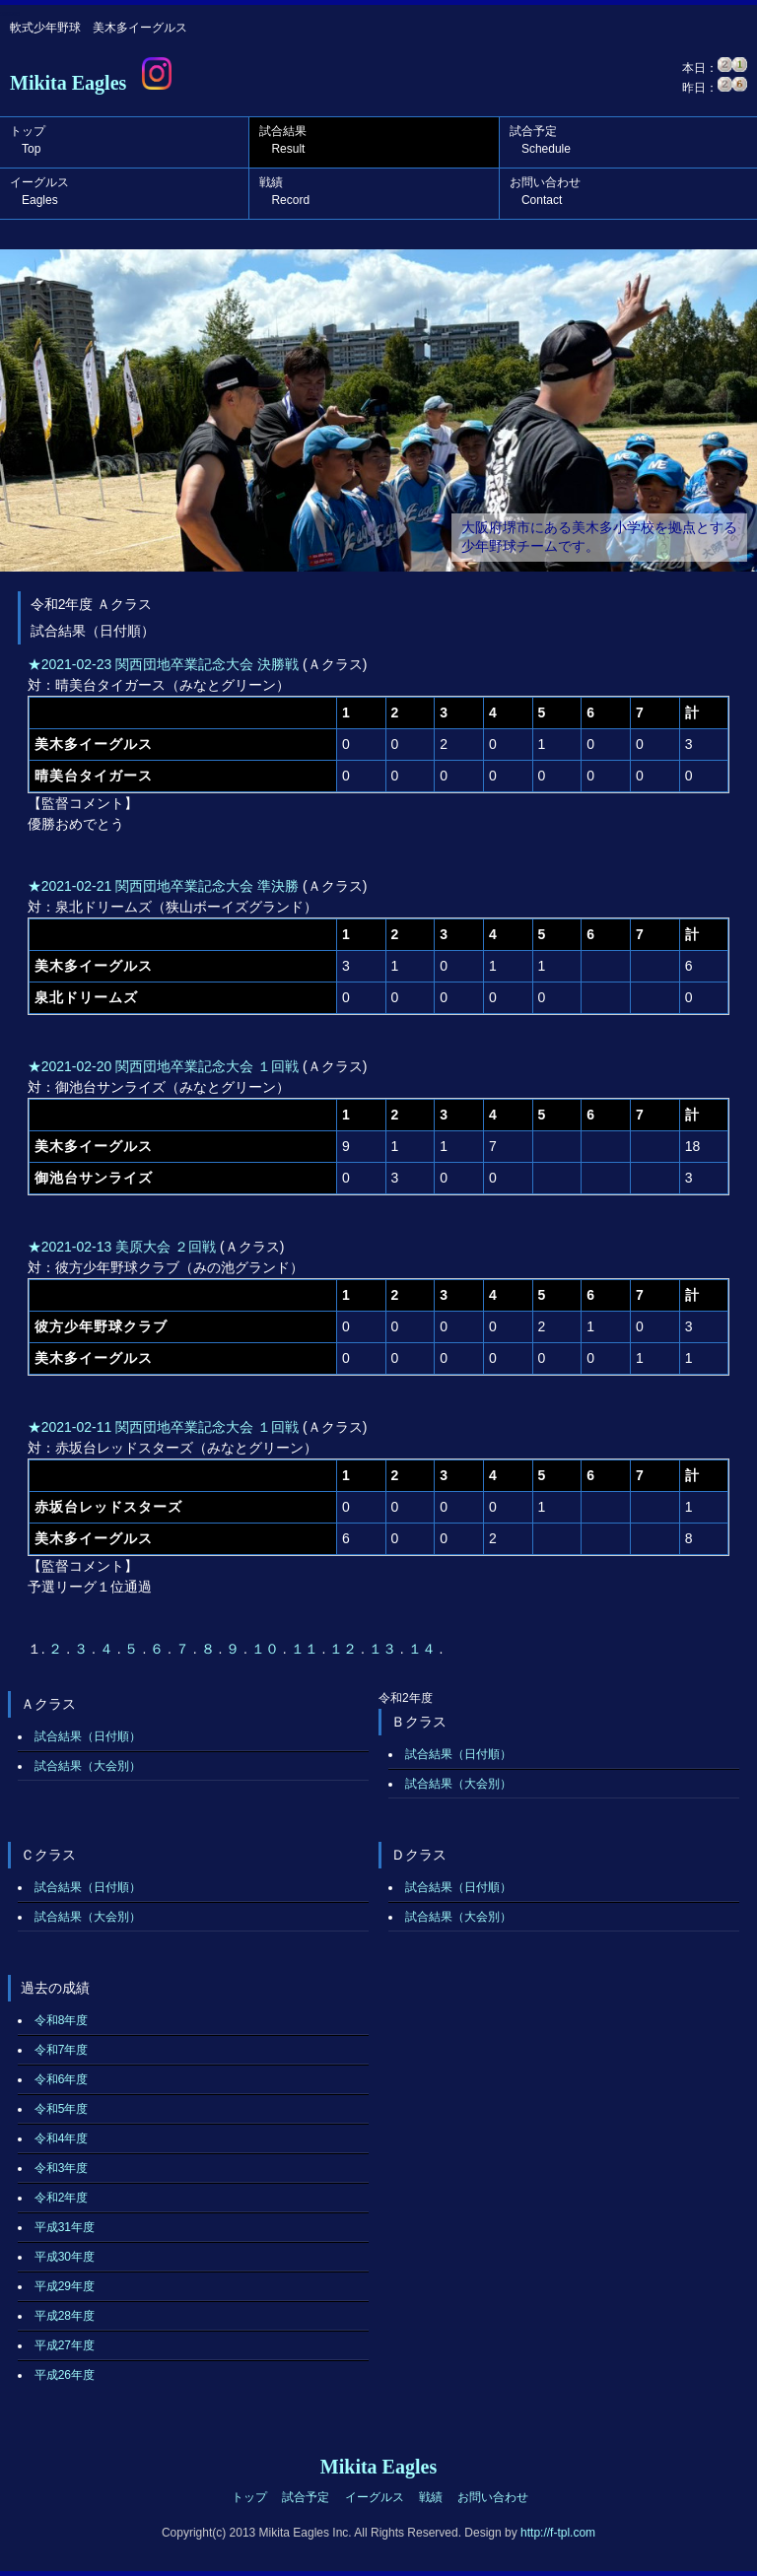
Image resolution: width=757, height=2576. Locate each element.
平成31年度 (64, 2227)
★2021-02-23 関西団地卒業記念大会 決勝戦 (163, 664)
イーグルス (39, 191)
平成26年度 (64, 2375)
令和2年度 (61, 2197)
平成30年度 (64, 2257)
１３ (384, 1649)
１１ (306, 1649)
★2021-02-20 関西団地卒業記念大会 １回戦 (163, 1066)
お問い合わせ (545, 191)
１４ (424, 1649)
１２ (345, 1649)
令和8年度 (61, 2020)
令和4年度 (61, 2138)
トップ (27, 140)
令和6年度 (61, 2079)
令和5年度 (61, 2109)
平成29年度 (64, 2286)
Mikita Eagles (68, 83)
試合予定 (540, 140)
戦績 (284, 191)
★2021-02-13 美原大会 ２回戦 (122, 1246)
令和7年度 (61, 2050)
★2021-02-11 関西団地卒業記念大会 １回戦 (163, 1427)
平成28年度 (64, 2316)
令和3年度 (61, 2168)
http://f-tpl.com (557, 2533)
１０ (267, 1649)
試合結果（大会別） (87, 1766)
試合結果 (283, 140)
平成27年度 (64, 2345)
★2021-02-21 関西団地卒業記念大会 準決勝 (163, 886)
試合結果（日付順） (87, 1736)
